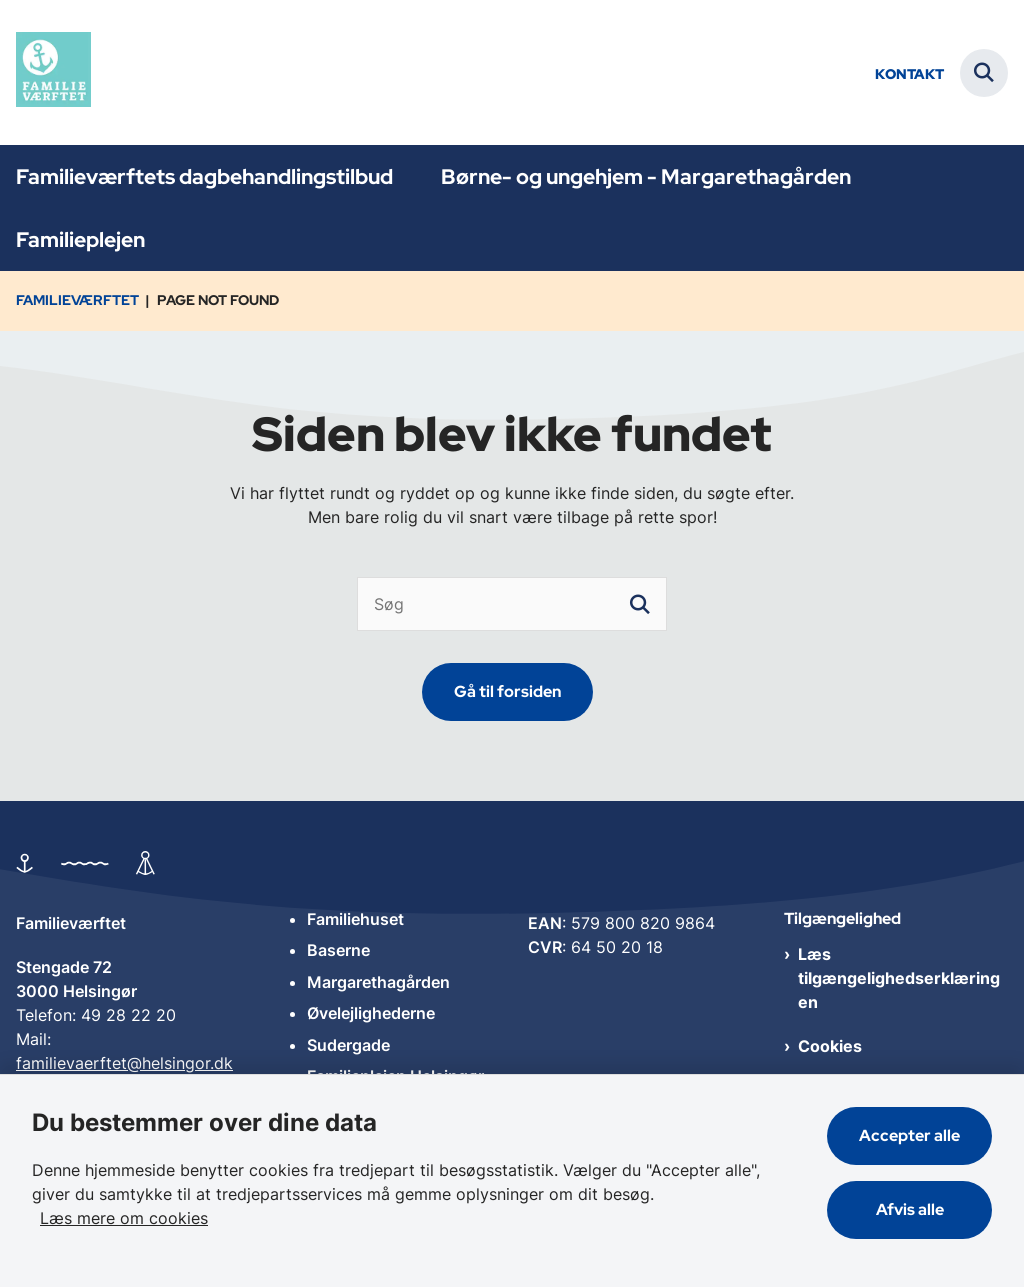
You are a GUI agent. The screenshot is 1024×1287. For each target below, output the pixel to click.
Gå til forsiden (507, 691)
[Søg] (511, 604)
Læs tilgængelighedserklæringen (899, 978)
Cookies (830, 1046)
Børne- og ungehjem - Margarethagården (646, 176)
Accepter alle (909, 1135)
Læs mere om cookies (124, 1218)
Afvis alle (910, 1209)
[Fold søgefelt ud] (984, 73)
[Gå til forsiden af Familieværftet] (45, 72)
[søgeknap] (640, 604)
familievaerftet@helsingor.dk (124, 1063)
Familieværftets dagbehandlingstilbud (204, 176)
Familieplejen (80, 239)
